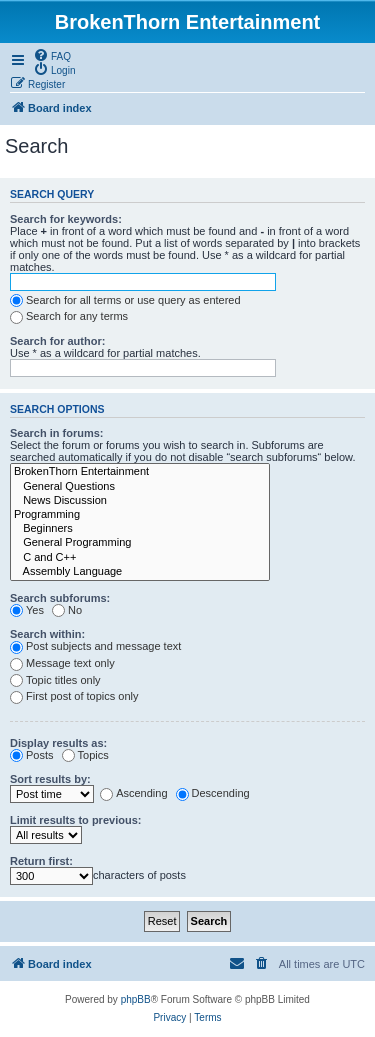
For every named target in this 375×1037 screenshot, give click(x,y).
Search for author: (57, 341)
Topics (85, 755)
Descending (213, 793)
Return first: (41, 861)
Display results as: (58, 743)
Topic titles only (55, 680)
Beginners (140, 529)
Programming (140, 515)
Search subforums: (60, 598)
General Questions (140, 487)
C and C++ (140, 558)
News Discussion (140, 501)
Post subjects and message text (95, 646)
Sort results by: (50, 779)
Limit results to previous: (75, 820)
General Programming (140, 543)
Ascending (133, 793)
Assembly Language (140, 572)
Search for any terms (69, 316)
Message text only (62, 663)
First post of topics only (74, 696)
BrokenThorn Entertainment (140, 472)
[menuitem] (52, 55)
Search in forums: (57, 433)
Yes (27, 610)
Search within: (47, 634)
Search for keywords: (66, 219)
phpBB (136, 999)
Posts (32, 755)
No (67, 610)
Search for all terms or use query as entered (125, 300)
